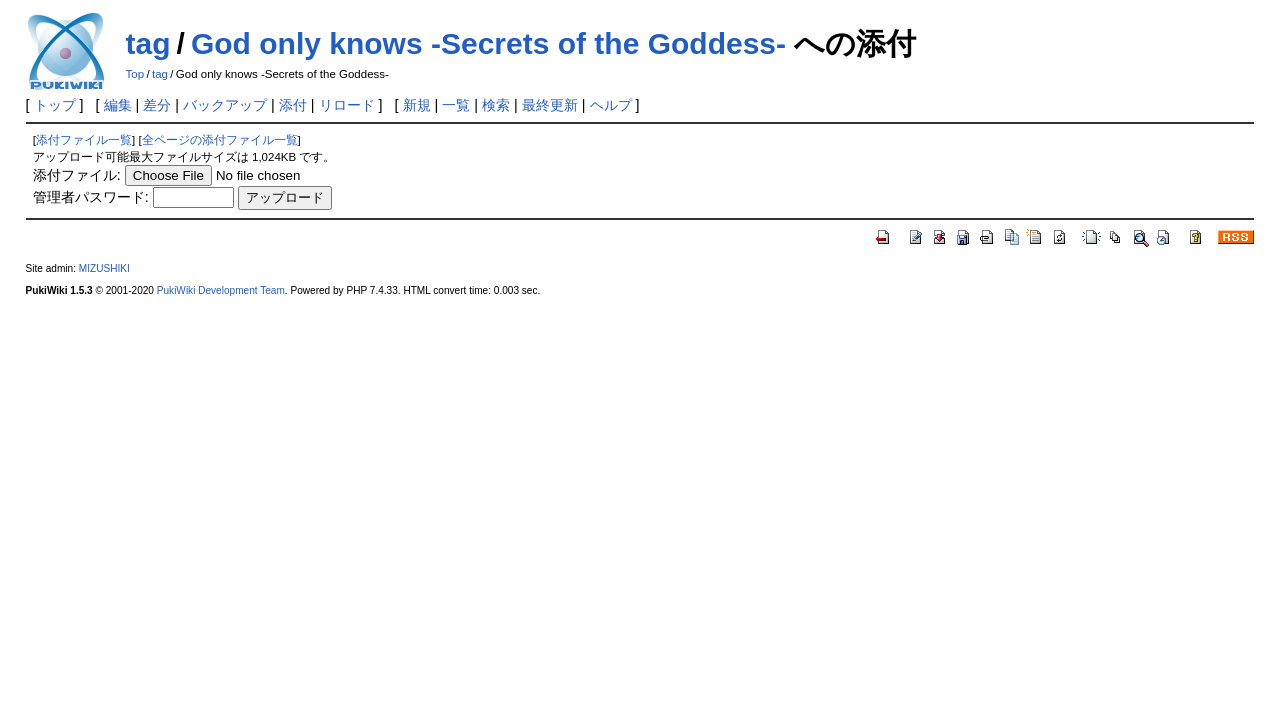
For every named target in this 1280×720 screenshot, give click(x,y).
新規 (417, 105)
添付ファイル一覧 (84, 140)
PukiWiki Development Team (221, 290)
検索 (496, 105)
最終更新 (550, 105)
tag (148, 43)
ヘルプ (611, 105)
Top (135, 74)
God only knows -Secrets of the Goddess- (488, 43)
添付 (293, 105)
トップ (55, 105)
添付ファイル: (77, 175)
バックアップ (225, 105)
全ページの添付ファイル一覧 (220, 140)
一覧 (456, 105)
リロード (347, 105)
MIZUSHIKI (104, 268)
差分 (157, 105)
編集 (118, 105)
